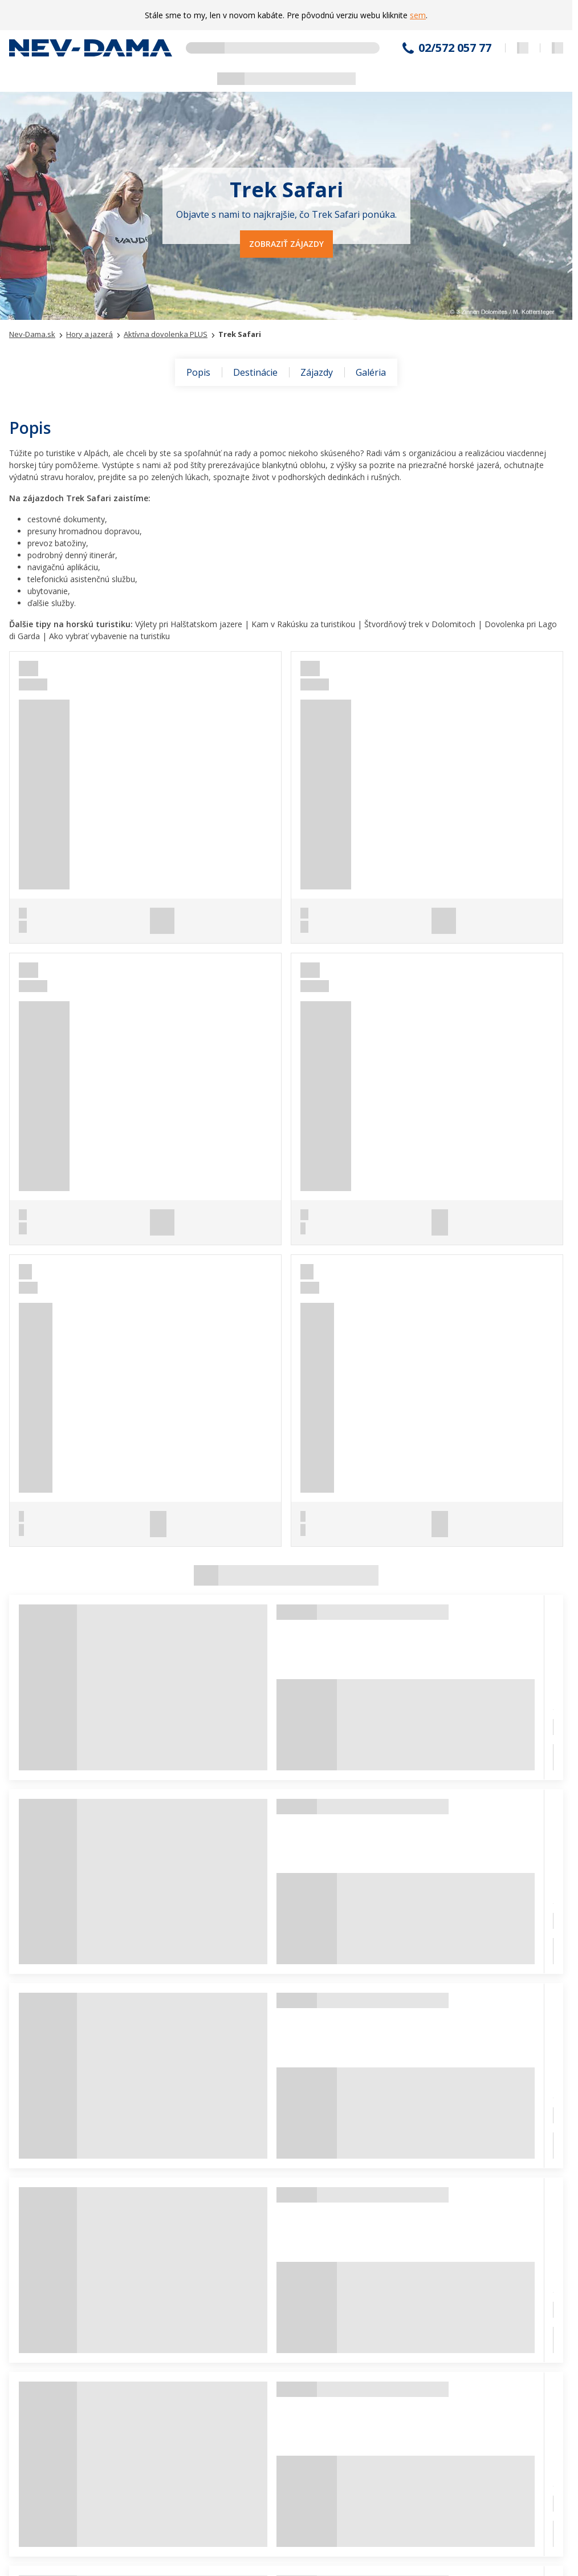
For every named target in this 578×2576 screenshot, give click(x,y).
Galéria (371, 372)
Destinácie (255, 372)
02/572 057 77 (454, 48)
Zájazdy (316, 372)
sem (418, 15)
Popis (198, 372)
